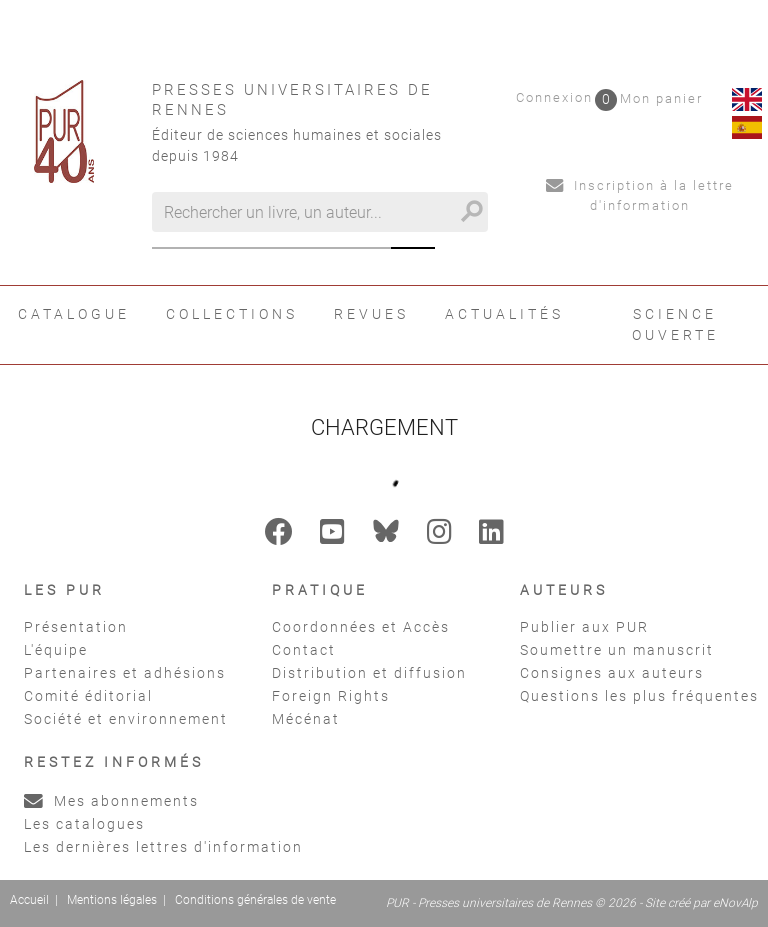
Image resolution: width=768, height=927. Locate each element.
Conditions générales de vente (255, 900)
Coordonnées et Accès (361, 627)
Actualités (504, 314)
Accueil (29, 900)
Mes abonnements (111, 801)
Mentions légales (112, 900)
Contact (304, 650)
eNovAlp (735, 903)
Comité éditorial (88, 696)
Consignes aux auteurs (612, 673)
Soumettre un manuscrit (617, 650)
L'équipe (56, 650)
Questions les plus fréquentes (639, 696)
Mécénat (306, 719)
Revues (371, 314)
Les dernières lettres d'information (163, 847)
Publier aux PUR (584, 627)
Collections (232, 314)
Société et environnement (126, 719)
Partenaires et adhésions (125, 673)
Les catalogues (84, 824)
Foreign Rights (331, 696)
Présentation (76, 627)
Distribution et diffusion (369, 673)
